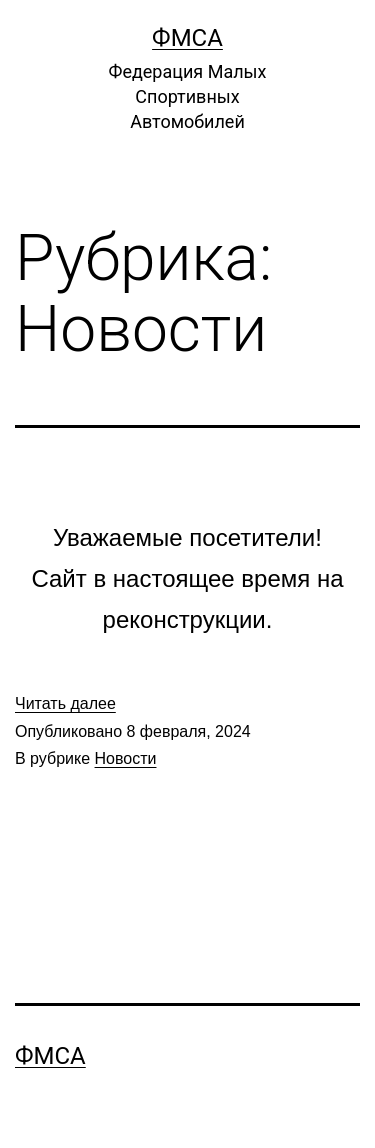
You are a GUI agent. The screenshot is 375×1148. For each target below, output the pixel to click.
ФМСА (187, 38)
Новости (126, 758)
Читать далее (65, 703)
